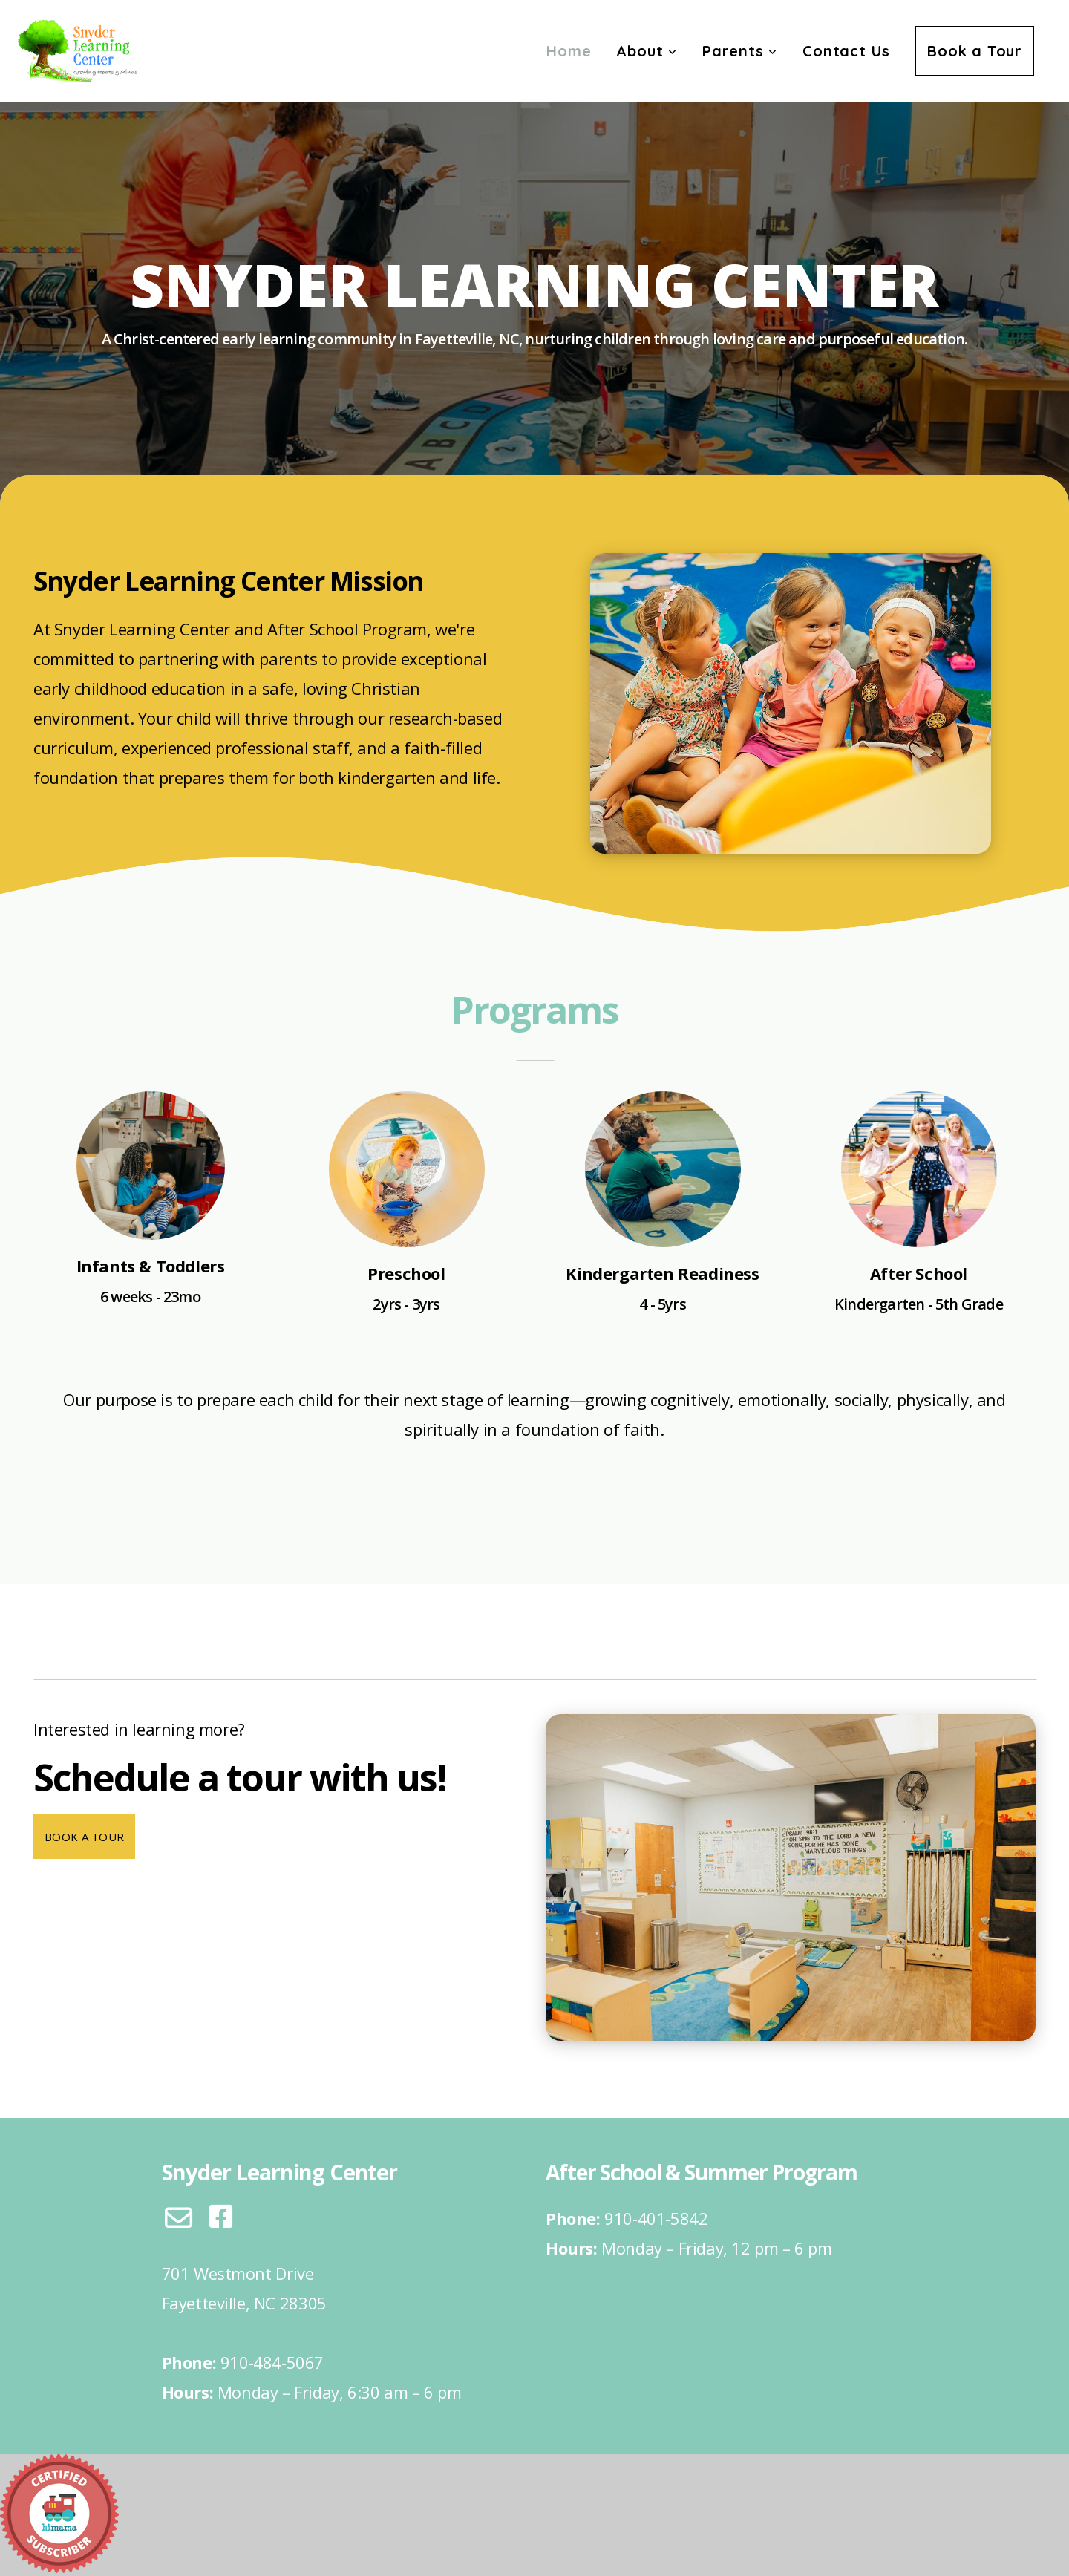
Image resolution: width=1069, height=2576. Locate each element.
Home (568, 51)
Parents (739, 51)
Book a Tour (974, 51)
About (646, 51)
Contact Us (846, 51)
